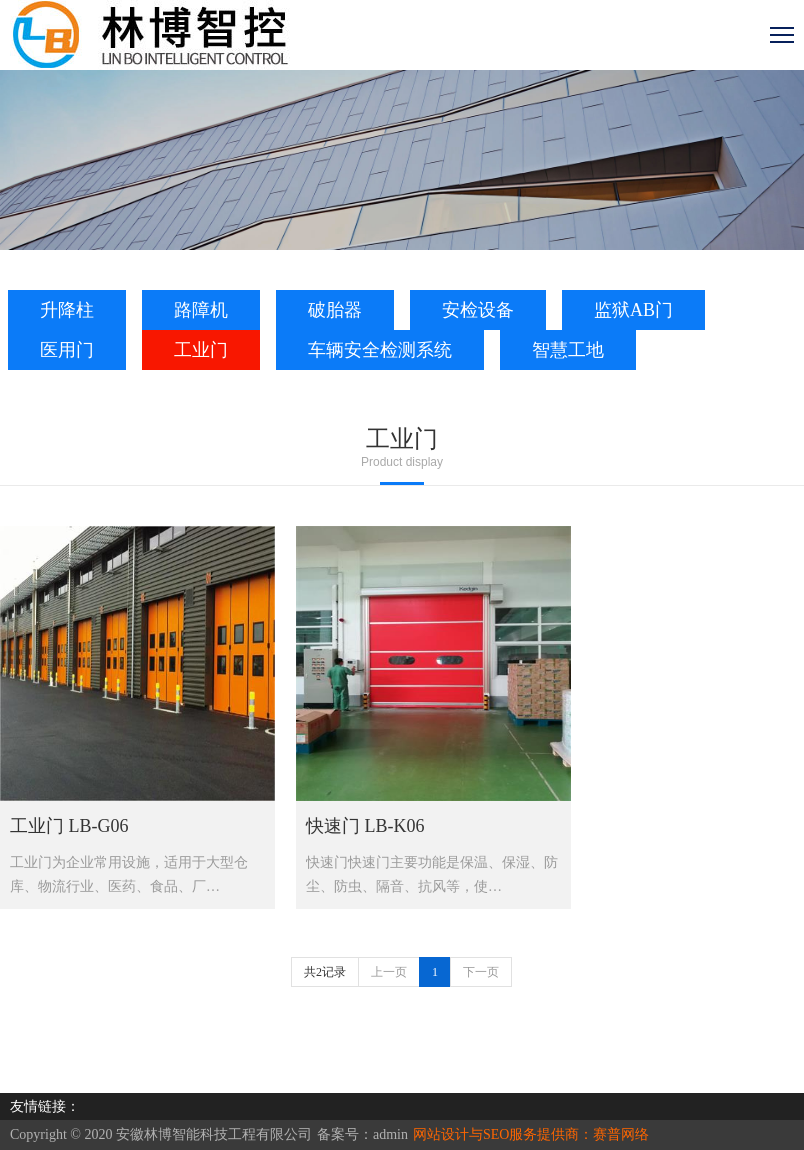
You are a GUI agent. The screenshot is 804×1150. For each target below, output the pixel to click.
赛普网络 (621, 1134)
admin (390, 1134)
